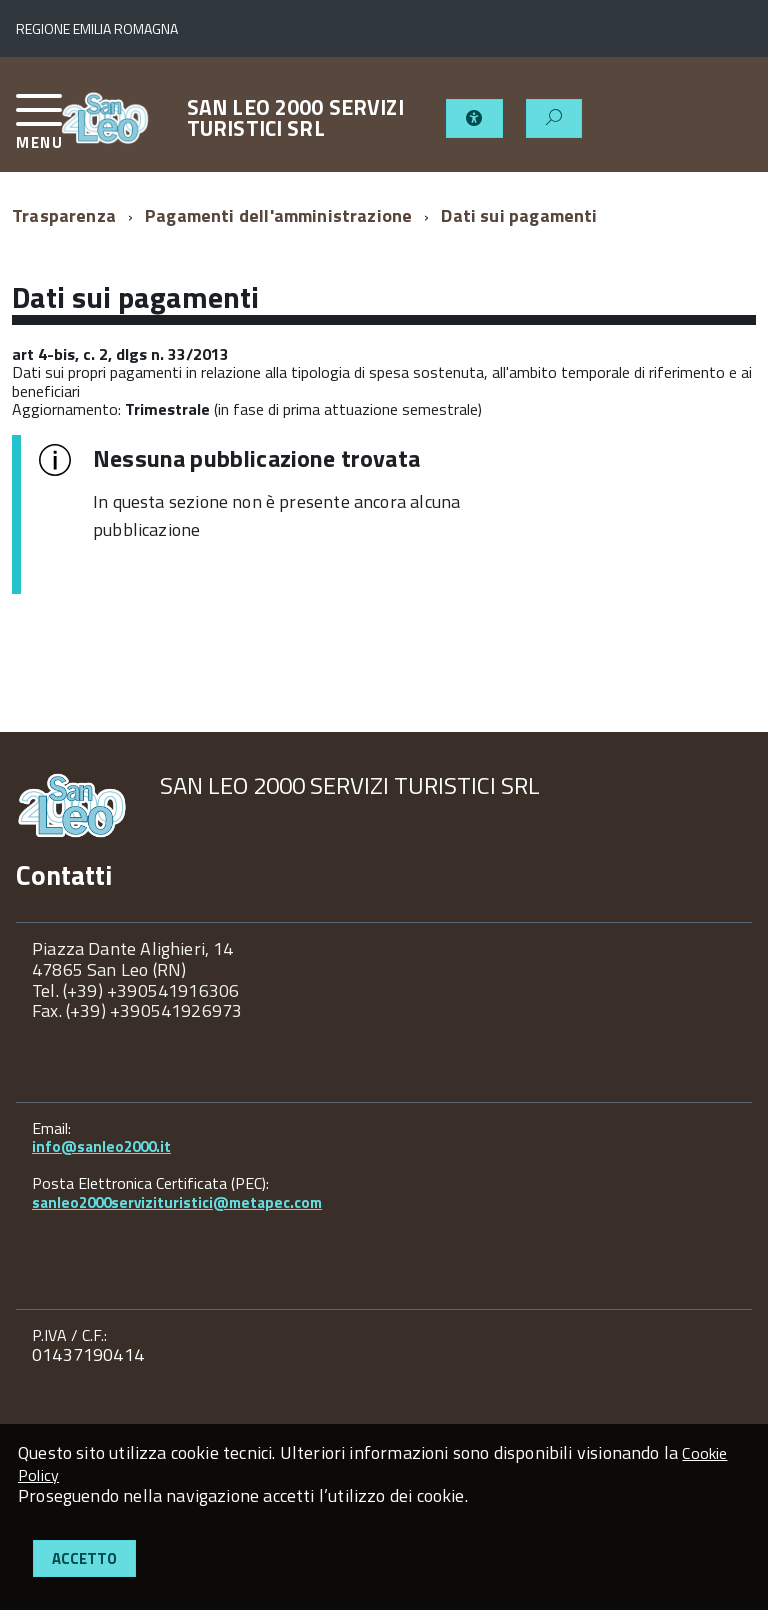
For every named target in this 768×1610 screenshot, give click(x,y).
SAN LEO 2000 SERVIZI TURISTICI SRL (295, 118)
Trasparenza (64, 215)
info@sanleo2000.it (101, 1146)
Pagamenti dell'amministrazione (278, 215)
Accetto (84, 1558)
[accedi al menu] (38, 129)
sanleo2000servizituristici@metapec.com (177, 1202)
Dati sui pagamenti (519, 215)
